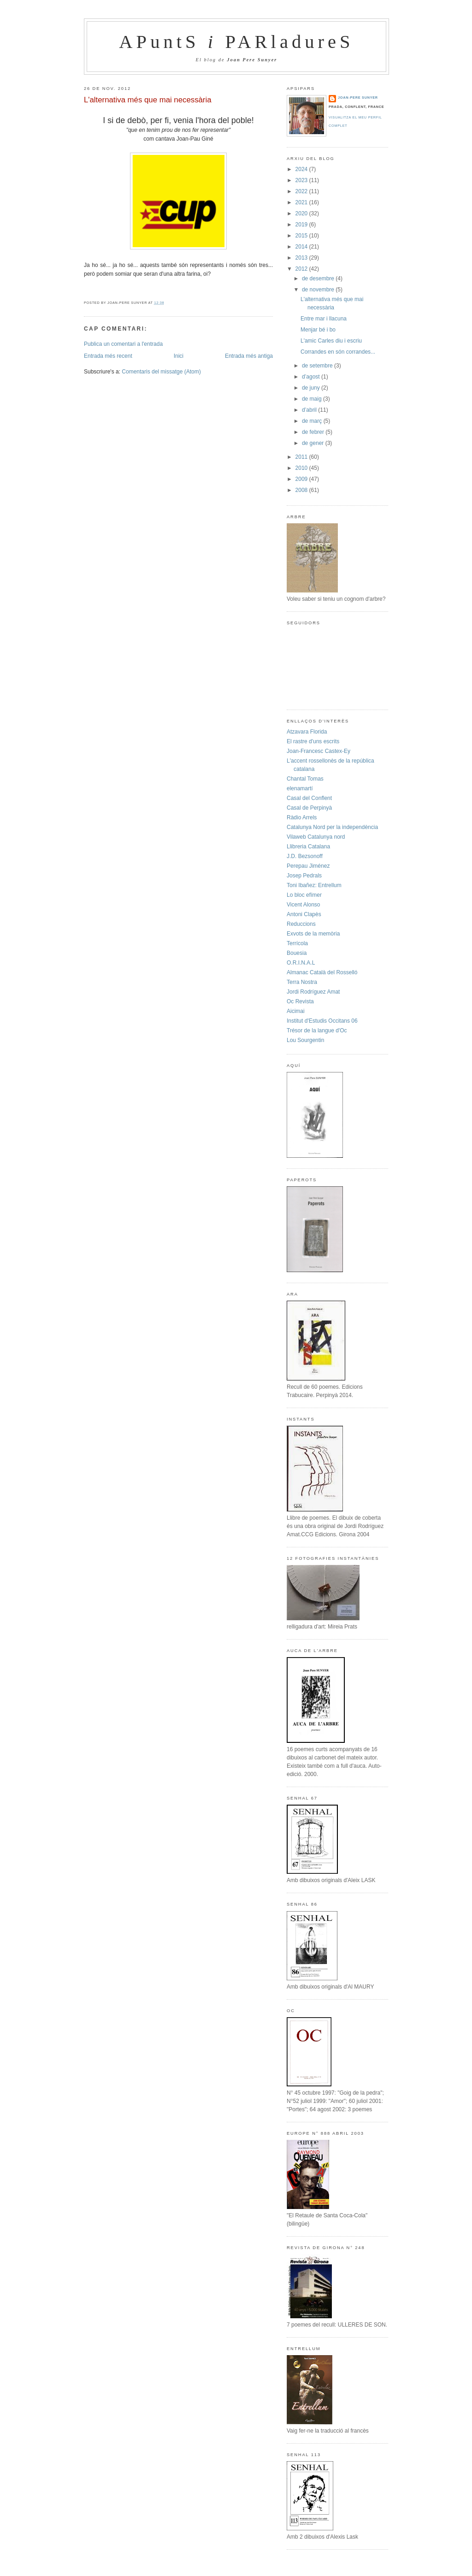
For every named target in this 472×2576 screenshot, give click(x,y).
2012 (302, 269)
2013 (302, 258)
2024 (302, 169)
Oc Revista (300, 1001)
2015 (302, 235)
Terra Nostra (302, 982)
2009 (302, 479)
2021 (302, 202)
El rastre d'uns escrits (313, 741)
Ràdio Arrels (302, 817)
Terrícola (297, 943)
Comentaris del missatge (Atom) (161, 371)
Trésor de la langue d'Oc (317, 1030)
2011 (302, 457)
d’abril (310, 410)
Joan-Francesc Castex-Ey (318, 751)
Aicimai (296, 1011)
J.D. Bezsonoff (305, 856)
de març (313, 421)
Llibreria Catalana (308, 846)
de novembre (319, 289)
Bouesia (297, 953)
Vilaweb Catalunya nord (316, 837)
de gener (313, 443)
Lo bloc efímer (304, 895)
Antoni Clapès (304, 914)
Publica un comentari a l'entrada (123, 344)
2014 (302, 246)
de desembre (319, 278)
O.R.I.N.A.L (301, 962)
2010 (302, 468)
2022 (302, 191)
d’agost (311, 376)
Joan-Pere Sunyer (358, 97)
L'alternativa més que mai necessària (148, 99)
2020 (302, 213)
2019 (302, 224)
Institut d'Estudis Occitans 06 (322, 1021)
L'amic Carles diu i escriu (331, 341)
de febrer (313, 432)
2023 (302, 180)
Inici (178, 356)
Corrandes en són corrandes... (338, 352)
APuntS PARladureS (236, 41)
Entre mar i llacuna (324, 318)
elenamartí (300, 788)
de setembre (318, 365)
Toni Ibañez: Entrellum (314, 885)
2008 (302, 490)
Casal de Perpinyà (309, 808)
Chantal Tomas (305, 779)
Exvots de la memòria (313, 933)
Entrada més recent (108, 356)
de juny (311, 388)
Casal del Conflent (309, 798)
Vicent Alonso (303, 904)
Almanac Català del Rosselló (322, 972)
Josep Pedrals (304, 875)
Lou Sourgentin (305, 1040)
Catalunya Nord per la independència (332, 827)
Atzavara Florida (307, 731)
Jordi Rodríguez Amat (313, 992)
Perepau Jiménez (308, 866)
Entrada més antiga (249, 356)
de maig (312, 399)
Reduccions (301, 924)
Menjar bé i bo (318, 329)
